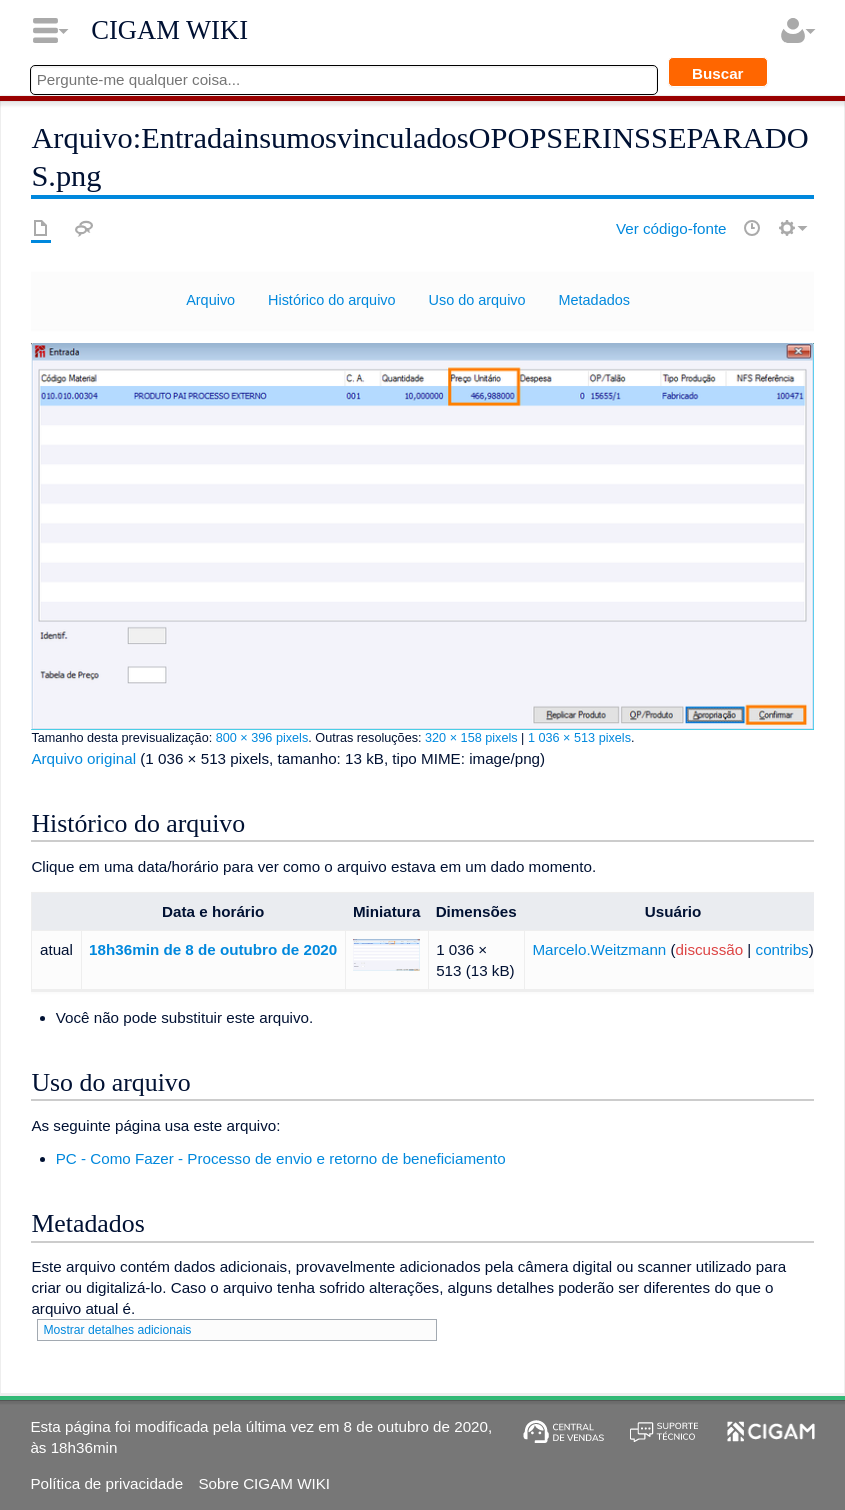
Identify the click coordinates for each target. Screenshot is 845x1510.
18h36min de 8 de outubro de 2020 (213, 949)
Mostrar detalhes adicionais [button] (117, 1330)
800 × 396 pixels (262, 738)
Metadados (594, 300)
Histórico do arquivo (332, 300)
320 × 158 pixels (471, 738)
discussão (710, 949)
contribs (782, 949)
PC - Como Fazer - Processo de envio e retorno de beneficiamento (281, 1158)
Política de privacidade (106, 1483)
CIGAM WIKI (169, 30)
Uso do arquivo (477, 300)
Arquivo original (83, 758)
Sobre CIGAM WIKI (264, 1483)
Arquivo (210, 300)
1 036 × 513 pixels (579, 738)
